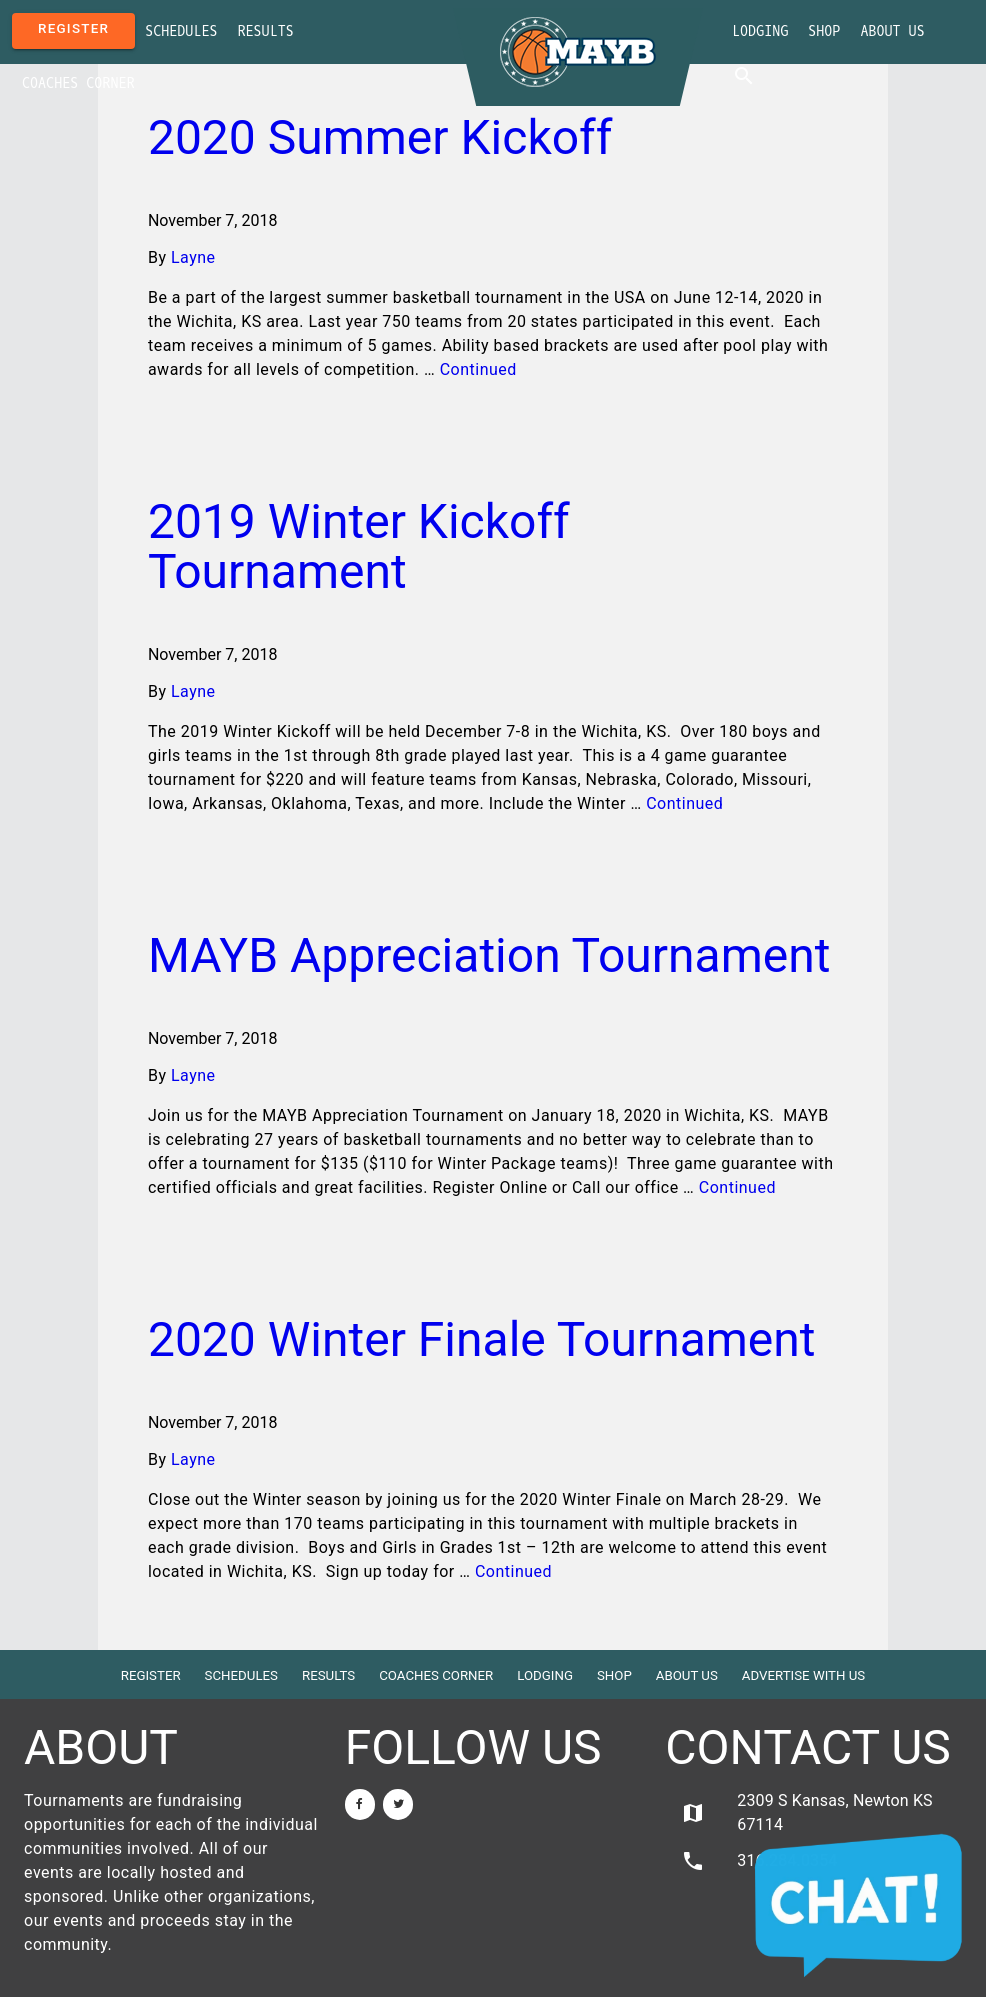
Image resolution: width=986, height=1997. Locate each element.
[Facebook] (360, 1804)
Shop (824, 31)
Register (73, 28)
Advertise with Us (803, 1675)
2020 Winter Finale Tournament (482, 1339)
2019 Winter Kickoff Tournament (359, 546)
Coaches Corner (78, 83)
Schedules (181, 31)
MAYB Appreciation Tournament (489, 955)
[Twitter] (398, 1804)
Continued (478, 369)
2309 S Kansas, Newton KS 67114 (806, 1812)
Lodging (760, 31)
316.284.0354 (759, 1861)
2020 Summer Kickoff (380, 137)
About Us (892, 31)
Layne (193, 257)
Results (266, 31)
